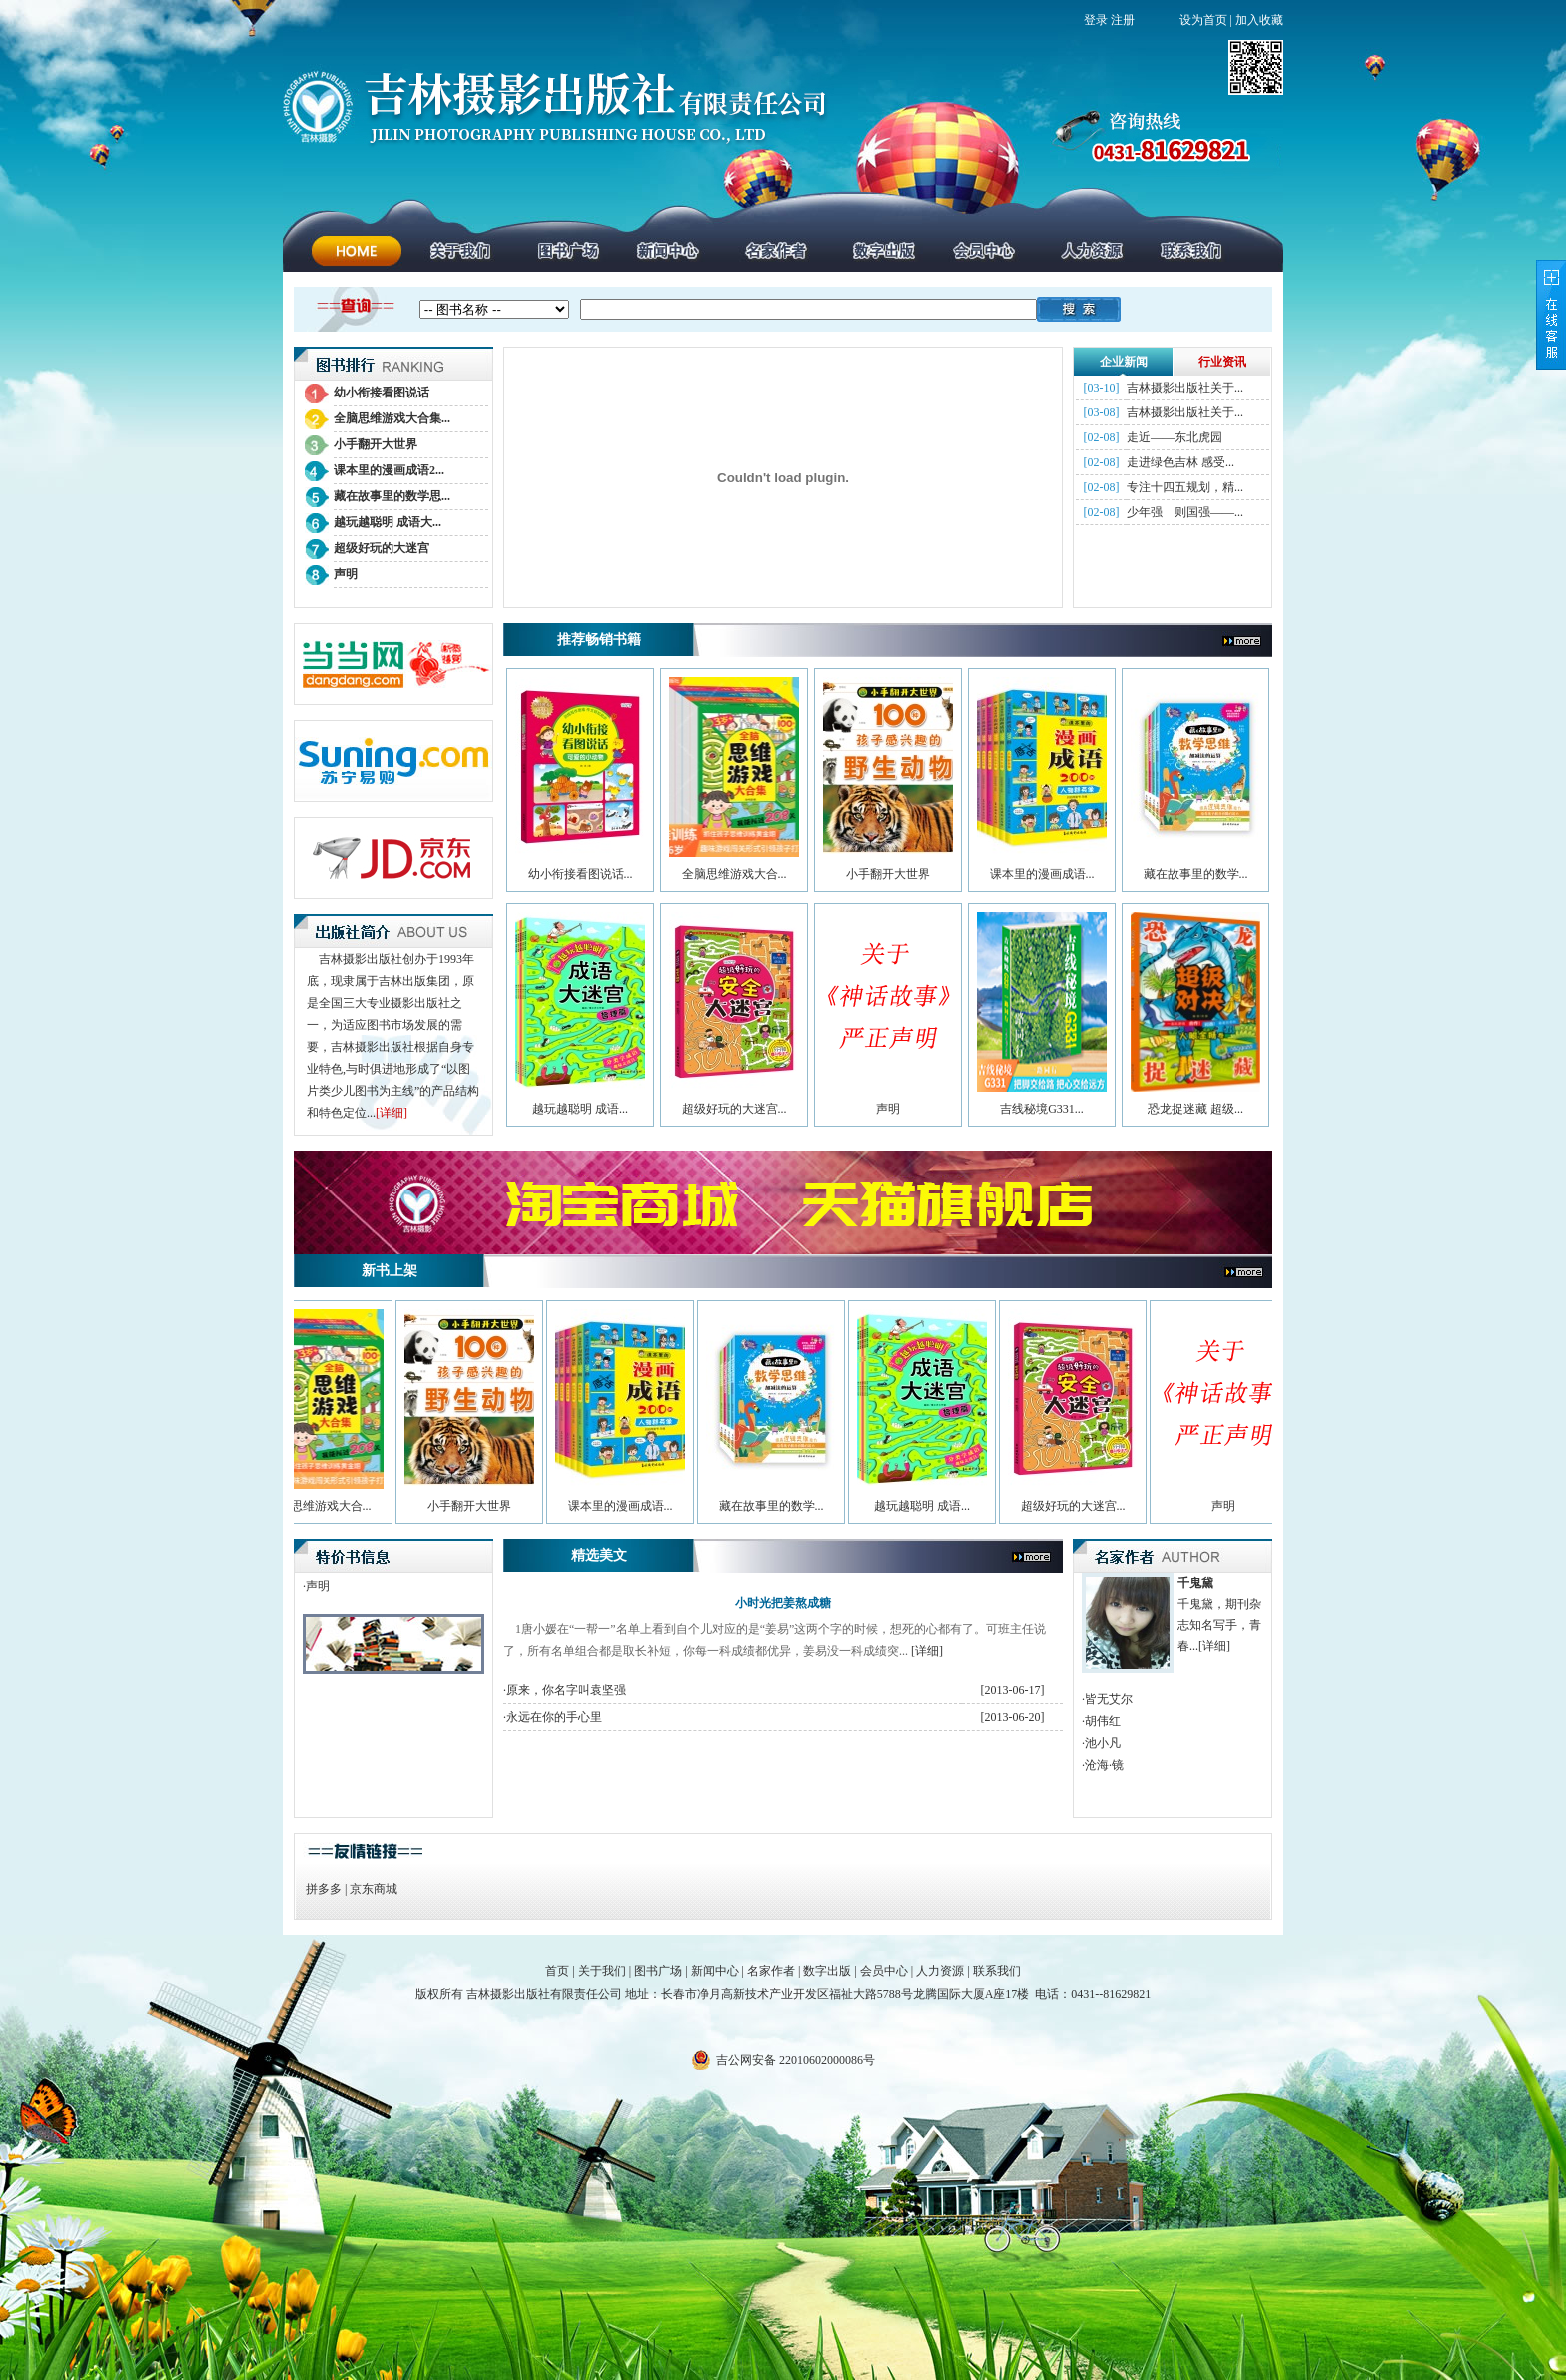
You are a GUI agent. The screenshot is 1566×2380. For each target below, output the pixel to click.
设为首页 (1203, 20)
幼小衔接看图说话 (381, 392)
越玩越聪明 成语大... (387, 522)
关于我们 (602, 1971)
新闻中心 (715, 1971)
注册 (1123, 20)
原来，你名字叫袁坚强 (566, 1690)
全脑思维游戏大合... (734, 874)
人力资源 (940, 1971)
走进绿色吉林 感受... (1180, 462)
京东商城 (373, 1889)
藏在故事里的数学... (1196, 874)
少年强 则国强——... (1185, 512)
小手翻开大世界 (375, 444)
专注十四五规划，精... (1185, 487)
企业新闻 (1124, 362)
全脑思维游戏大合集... (392, 418)
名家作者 (771, 1971)
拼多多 (324, 1889)
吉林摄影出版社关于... (1185, 388)
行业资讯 (1222, 362)
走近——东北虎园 (1174, 437)
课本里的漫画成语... (1042, 874)
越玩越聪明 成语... (580, 1109)
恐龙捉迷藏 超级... (1195, 1109)
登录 (1096, 20)
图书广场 (658, 1971)
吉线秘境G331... (1042, 1109)
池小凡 (1103, 1743)
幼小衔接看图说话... (580, 874)
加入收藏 (1259, 20)
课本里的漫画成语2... (389, 470)
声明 (346, 574)
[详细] (391, 1113)
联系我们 (997, 1971)
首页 (557, 1971)
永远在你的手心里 (554, 1717)
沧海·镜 (1104, 1765)
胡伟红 (1103, 1721)
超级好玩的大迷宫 (381, 548)
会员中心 (884, 1971)
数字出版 (827, 1971)
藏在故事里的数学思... (392, 496)
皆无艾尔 (1109, 1699)
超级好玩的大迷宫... (734, 1109)
